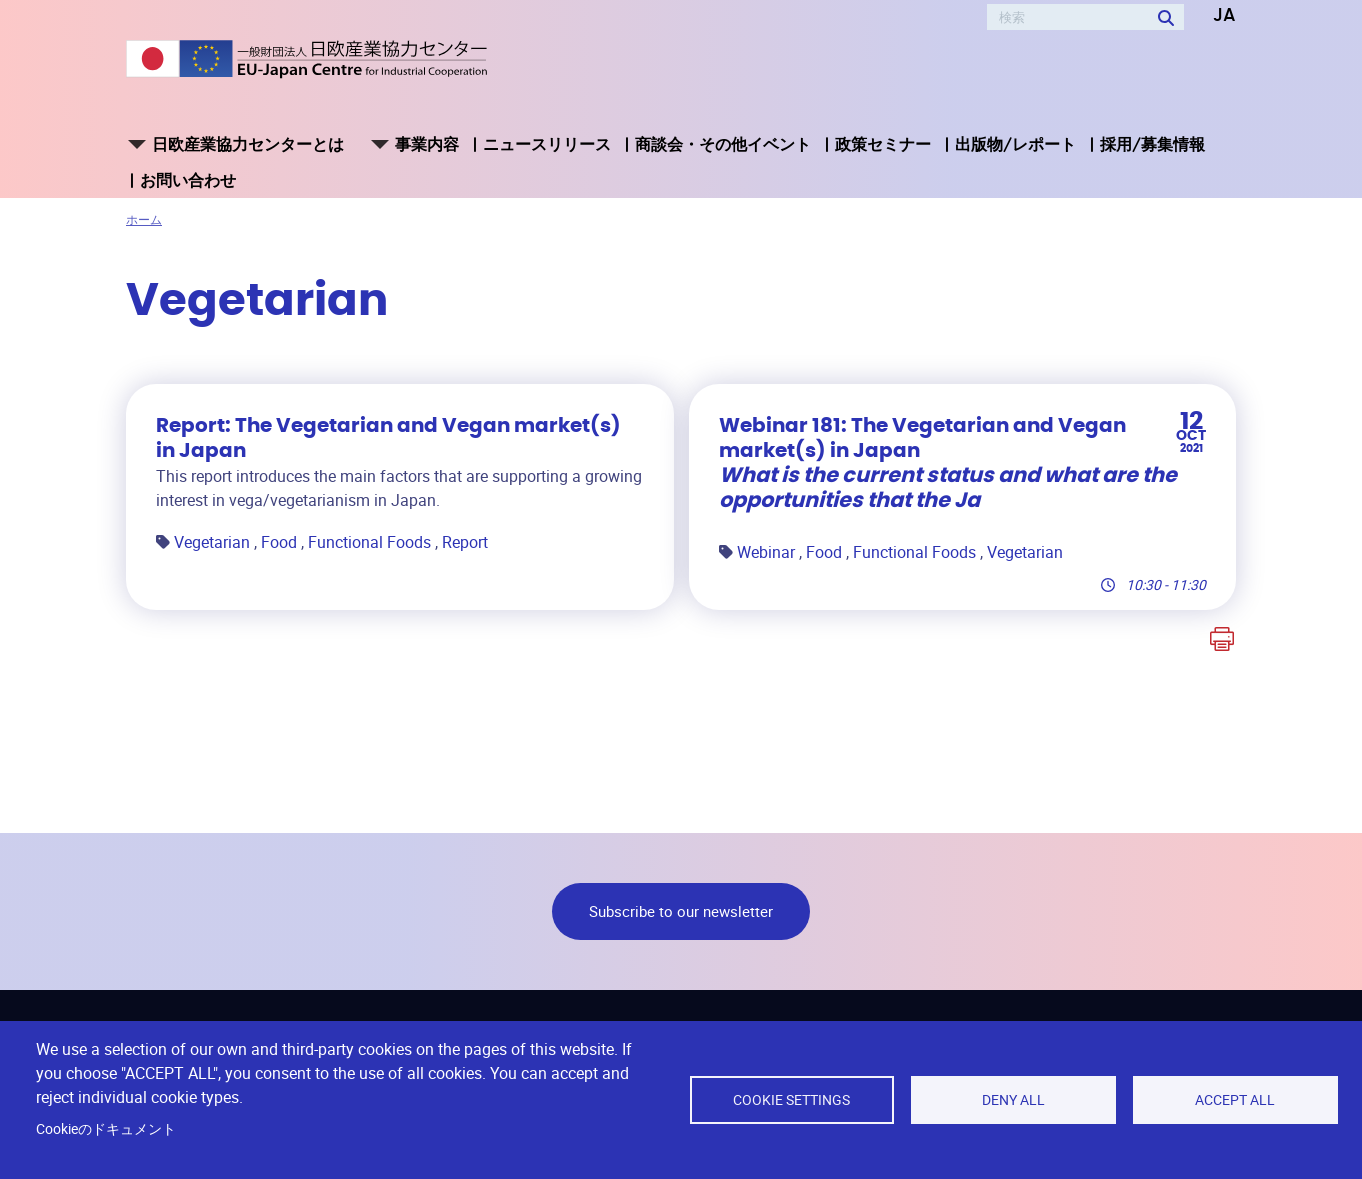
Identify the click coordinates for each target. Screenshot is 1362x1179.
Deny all (1013, 1100)
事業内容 (427, 144)
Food (281, 542)
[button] (1210, 16)
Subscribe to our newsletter (681, 911)
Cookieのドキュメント (106, 1129)
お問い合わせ (188, 180)
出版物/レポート (1015, 144)
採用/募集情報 (1152, 144)
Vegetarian (214, 542)
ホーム (144, 219)
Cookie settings (791, 1100)
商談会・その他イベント (723, 144)
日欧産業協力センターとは (248, 144)
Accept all (1235, 1100)
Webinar (768, 552)
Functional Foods (371, 542)
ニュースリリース (547, 144)
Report (465, 542)
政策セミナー (883, 144)
